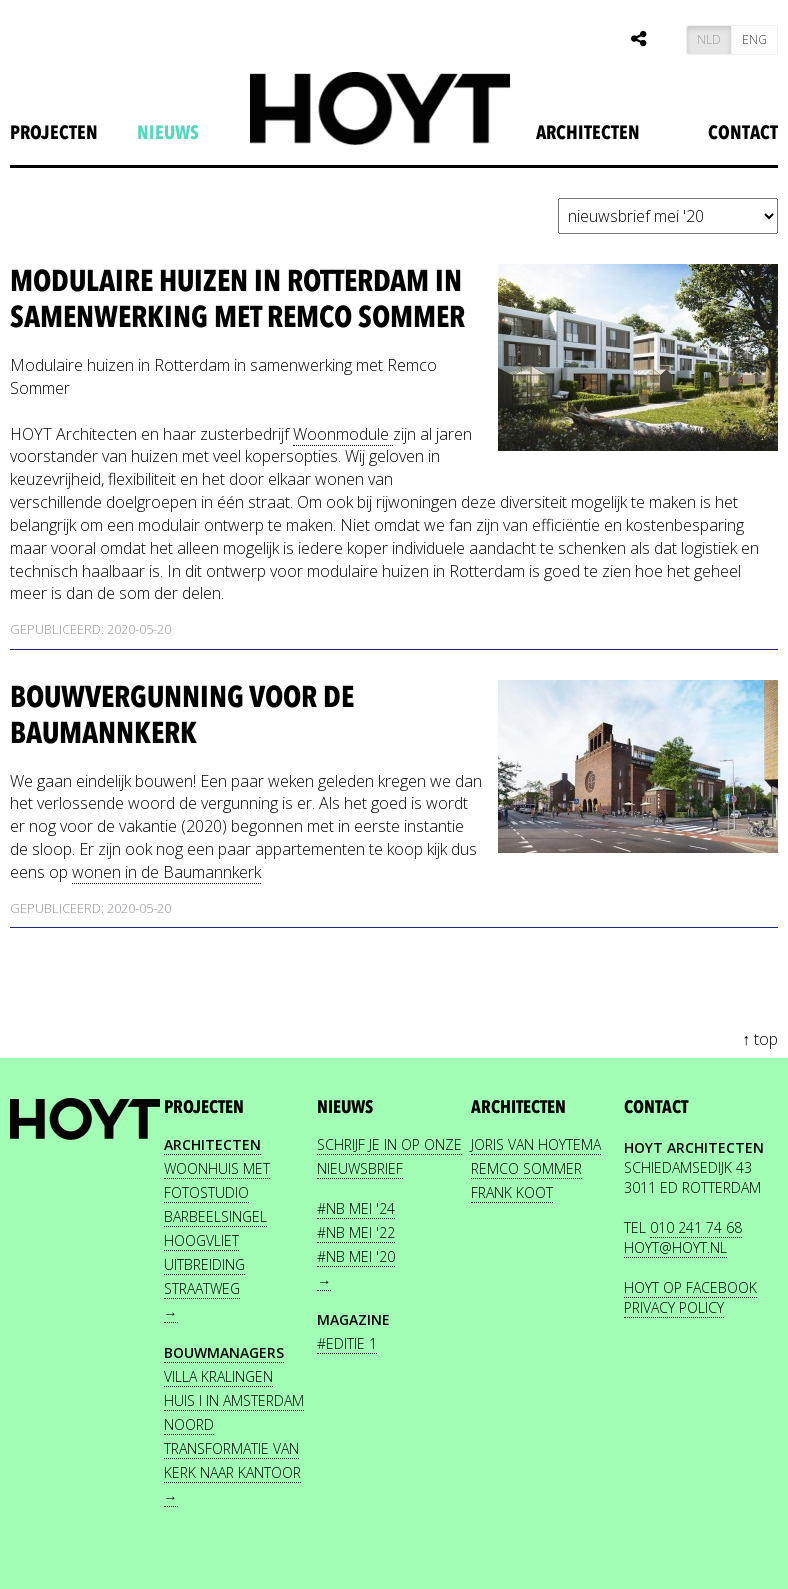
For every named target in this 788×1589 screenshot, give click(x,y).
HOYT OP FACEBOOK (690, 1287)
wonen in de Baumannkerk (166, 872)
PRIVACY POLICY (674, 1307)
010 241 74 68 (696, 1227)
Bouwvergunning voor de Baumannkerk (182, 715)
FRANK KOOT (512, 1192)
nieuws (168, 133)
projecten (54, 133)
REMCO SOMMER (526, 1168)
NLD (709, 39)
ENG (754, 39)
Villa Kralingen (218, 1376)
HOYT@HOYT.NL (675, 1247)
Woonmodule (343, 434)
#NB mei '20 (356, 1256)
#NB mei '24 (356, 1208)
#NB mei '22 (356, 1232)
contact (656, 1107)
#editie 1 (347, 1343)
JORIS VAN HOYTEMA (536, 1144)
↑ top (760, 1039)
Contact (743, 133)
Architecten (588, 133)
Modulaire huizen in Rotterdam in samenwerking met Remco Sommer (237, 299)
